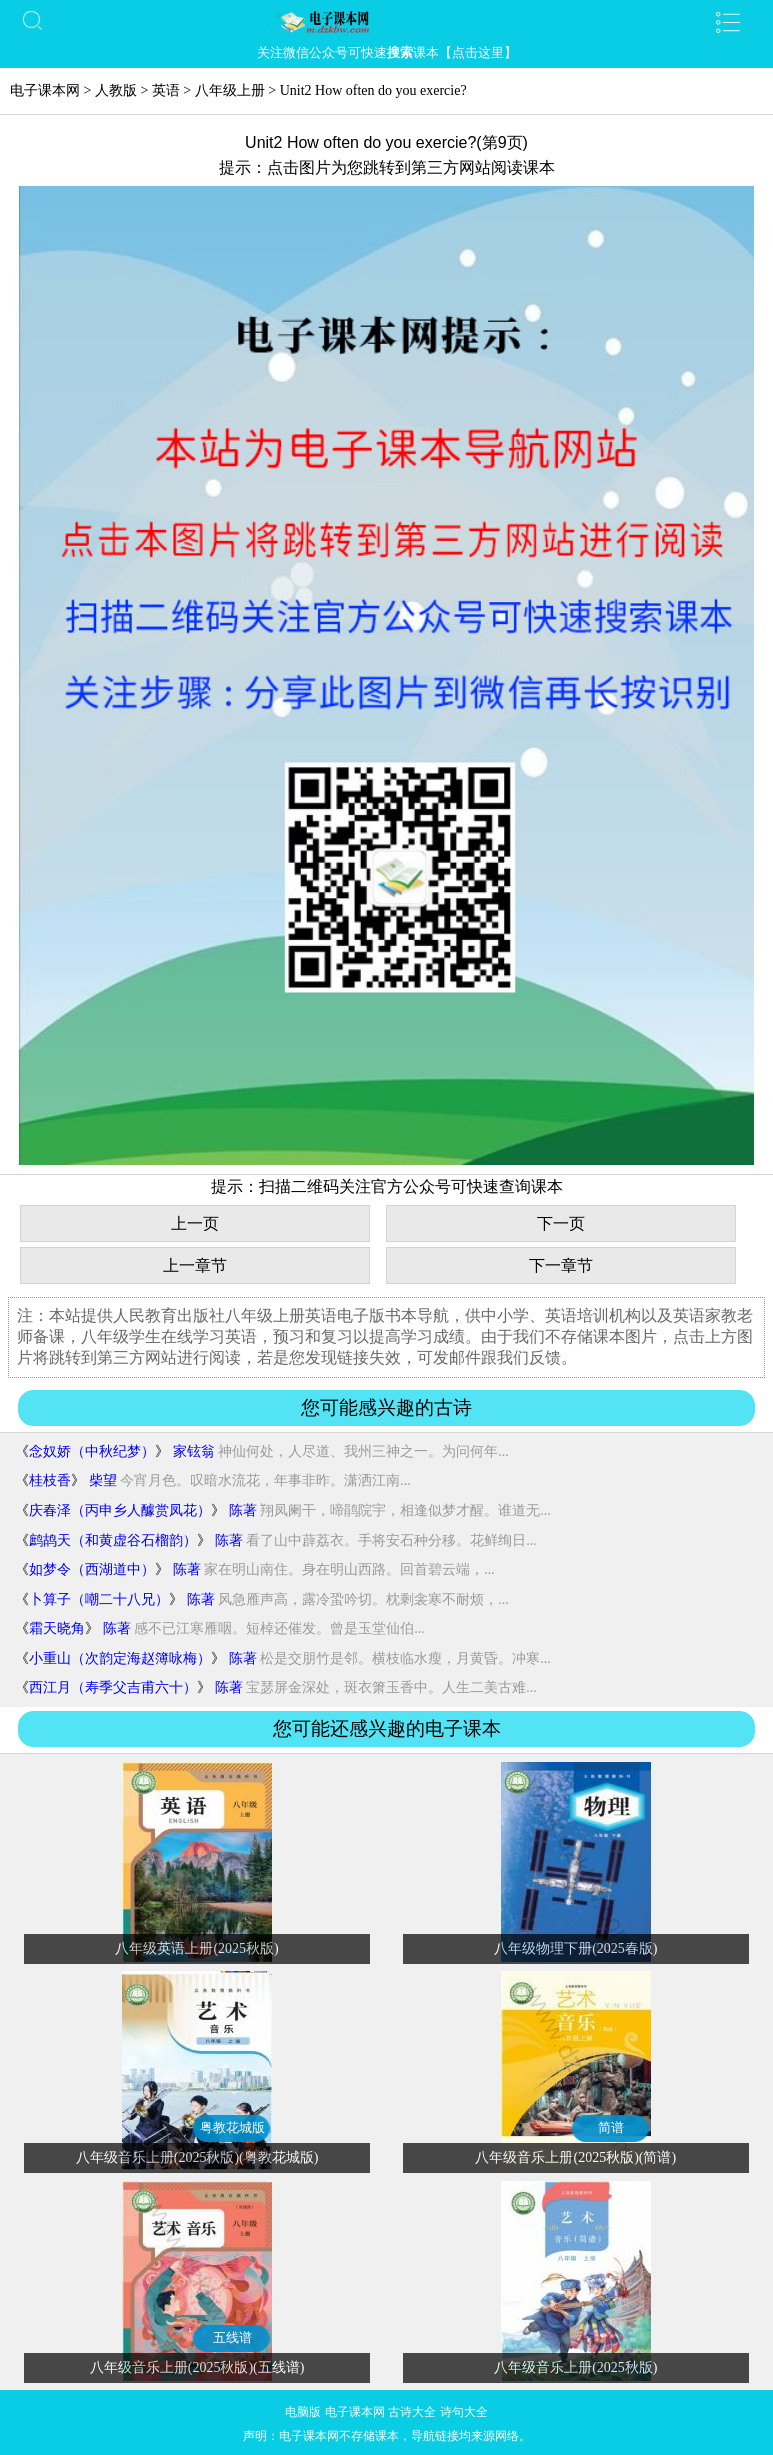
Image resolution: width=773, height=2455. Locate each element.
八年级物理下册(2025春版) (575, 1948)
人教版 (116, 90)
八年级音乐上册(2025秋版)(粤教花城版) (197, 2157)
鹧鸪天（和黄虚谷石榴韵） (113, 1540)
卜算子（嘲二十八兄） (99, 1599)
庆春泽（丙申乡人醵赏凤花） (120, 1510)
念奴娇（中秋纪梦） (92, 1451)
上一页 (195, 1223)
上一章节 (195, 1265)
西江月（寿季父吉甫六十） (113, 1687)
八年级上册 (230, 90)
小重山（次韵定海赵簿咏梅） (120, 1658)
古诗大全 (412, 2412)
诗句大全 (464, 2412)
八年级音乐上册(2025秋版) (575, 2367)
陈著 (243, 1510)
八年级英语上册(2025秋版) (196, 1948)
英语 (166, 90)
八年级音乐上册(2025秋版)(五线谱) (197, 2367)
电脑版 (303, 2412)
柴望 (103, 1480)
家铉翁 (194, 1451)
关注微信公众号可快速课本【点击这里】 (387, 52)
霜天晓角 (57, 1628)
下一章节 (561, 1265)
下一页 (561, 1223)
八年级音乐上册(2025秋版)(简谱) (575, 2157)
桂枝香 (50, 1480)
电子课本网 (45, 90)
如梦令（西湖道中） (92, 1569)
